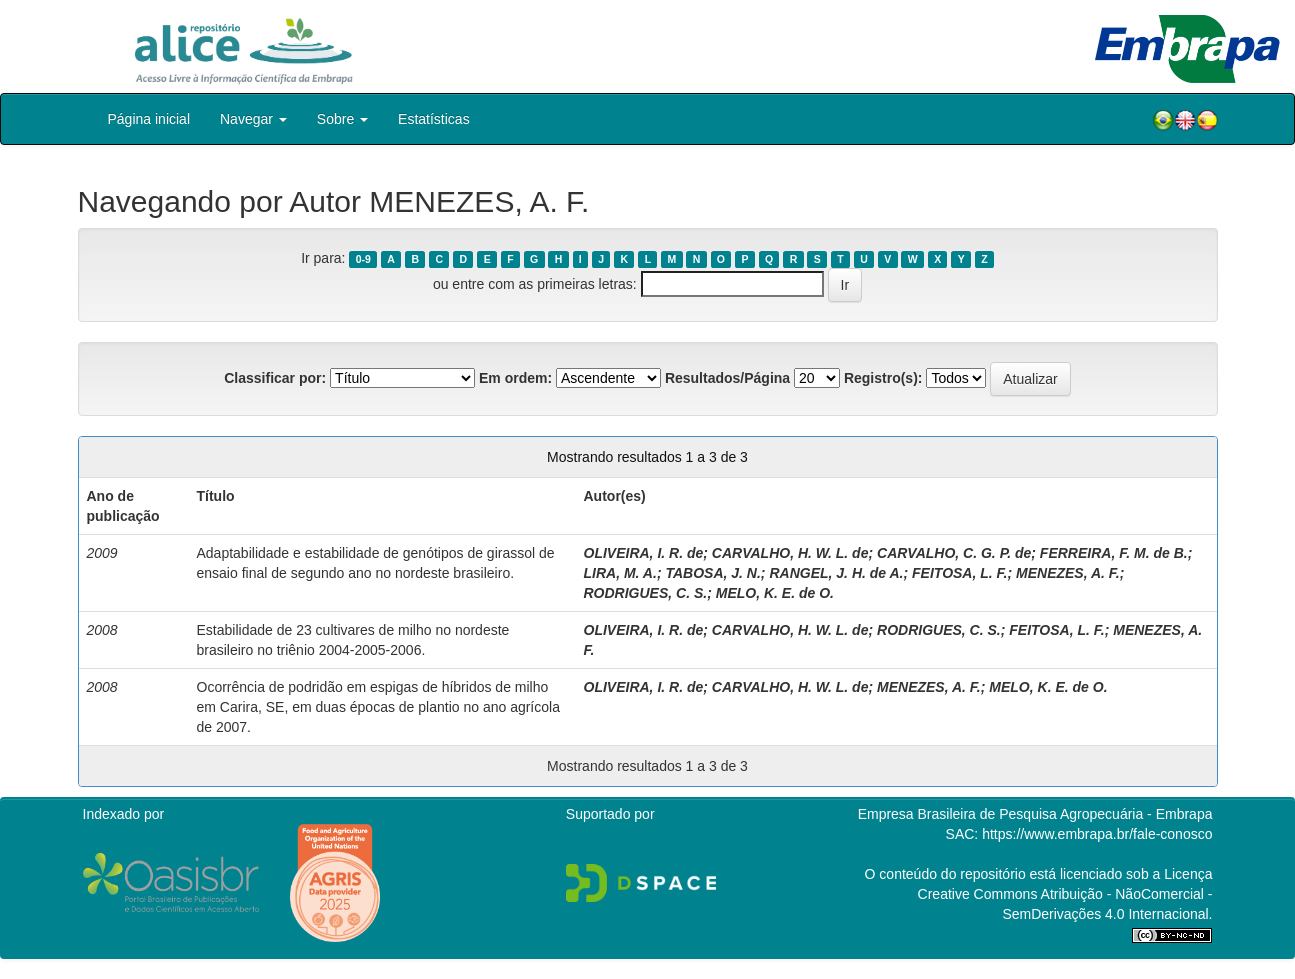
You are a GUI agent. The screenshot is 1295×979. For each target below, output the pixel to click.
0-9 (363, 259)
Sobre (342, 119)
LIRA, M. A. (620, 573)
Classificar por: (275, 378)
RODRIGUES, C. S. (646, 593)
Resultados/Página (727, 378)
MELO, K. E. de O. (775, 593)
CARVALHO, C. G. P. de (954, 553)
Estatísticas (434, 119)
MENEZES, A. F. (1068, 573)
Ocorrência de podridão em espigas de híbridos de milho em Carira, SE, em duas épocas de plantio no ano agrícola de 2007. (378, 707)
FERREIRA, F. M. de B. (1114, 553)
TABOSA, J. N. (712, 573)
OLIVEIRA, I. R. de (644, 553)
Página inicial (149, 119)
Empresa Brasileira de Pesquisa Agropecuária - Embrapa (1035, 814)
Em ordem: (515, 378)
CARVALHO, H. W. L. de (790, 553)
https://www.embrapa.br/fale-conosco (1097, 834)
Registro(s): (883, 378)
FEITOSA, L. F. (959, 573)
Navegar (253, 119)
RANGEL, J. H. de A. (836, 573)
